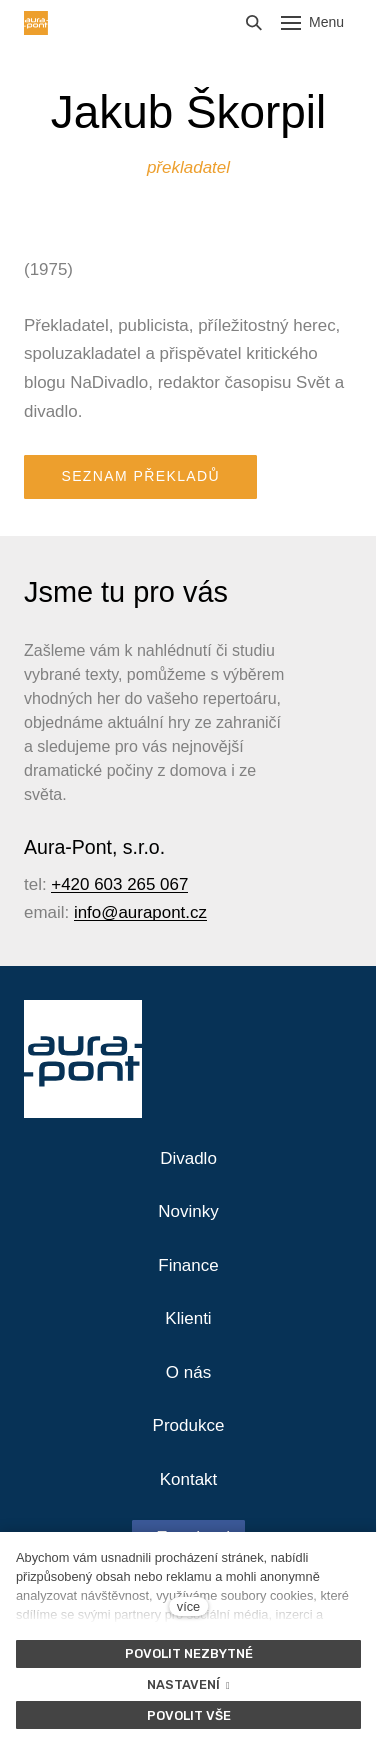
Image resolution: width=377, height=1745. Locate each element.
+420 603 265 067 (119, 884)
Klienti (188, 1318)
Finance (188, 1265)
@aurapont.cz (154, 912)
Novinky (188, 1211)
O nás (188, 1372)
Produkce (189, 1425)
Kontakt (189, 1479)
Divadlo (188, 1158)
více (188, 1606)
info (87, 912)
